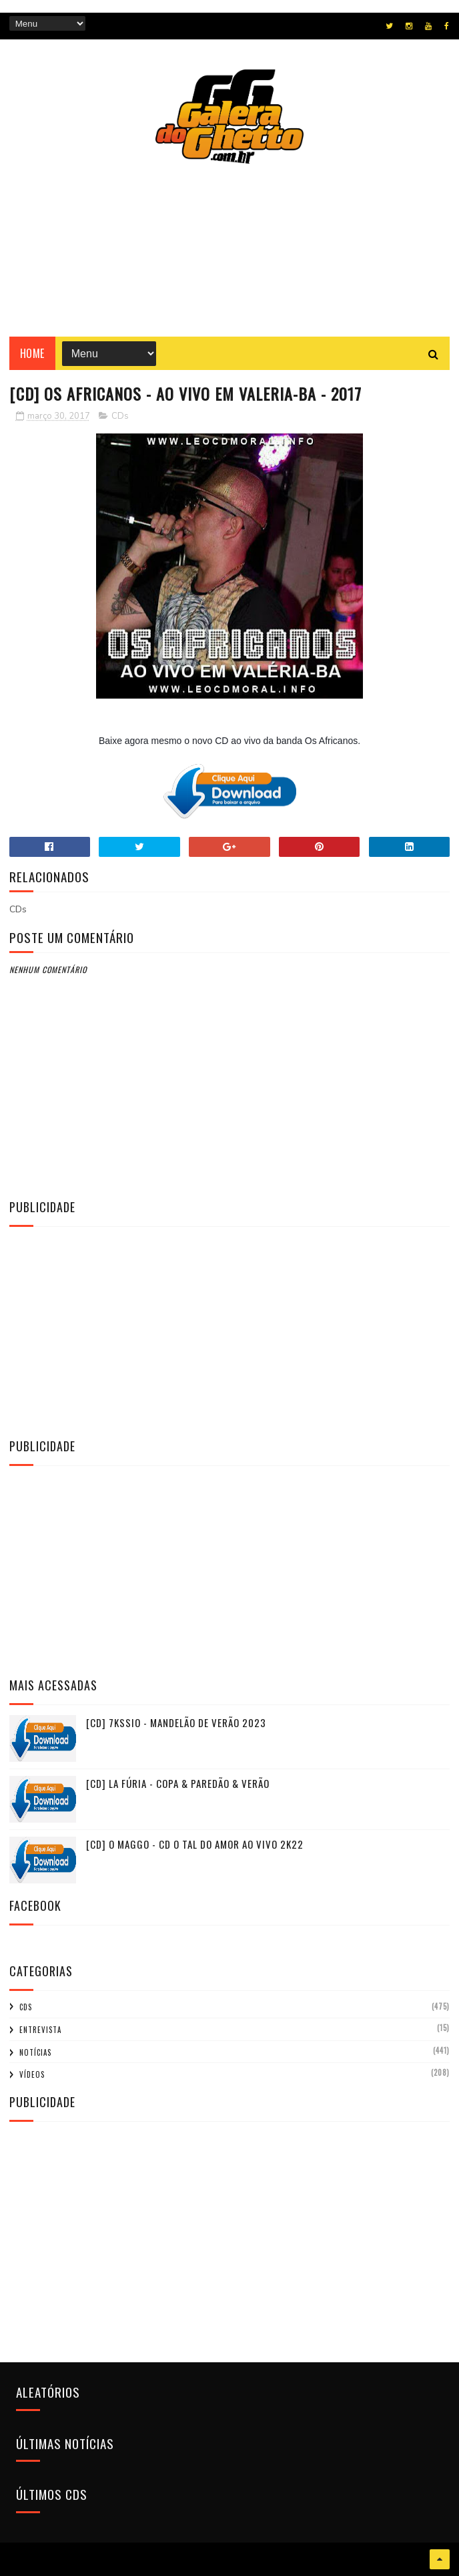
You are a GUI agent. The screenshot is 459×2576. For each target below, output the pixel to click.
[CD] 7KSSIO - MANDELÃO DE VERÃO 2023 (176, 1722)
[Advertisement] (229, 1330)
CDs (120, 416)
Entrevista (40, 2029)
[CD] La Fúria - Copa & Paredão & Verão (178, 1783)
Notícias (35, 2052)
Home (32, 353)
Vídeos (32, 2074)
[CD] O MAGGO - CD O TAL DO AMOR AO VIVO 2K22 (195, 1844)
